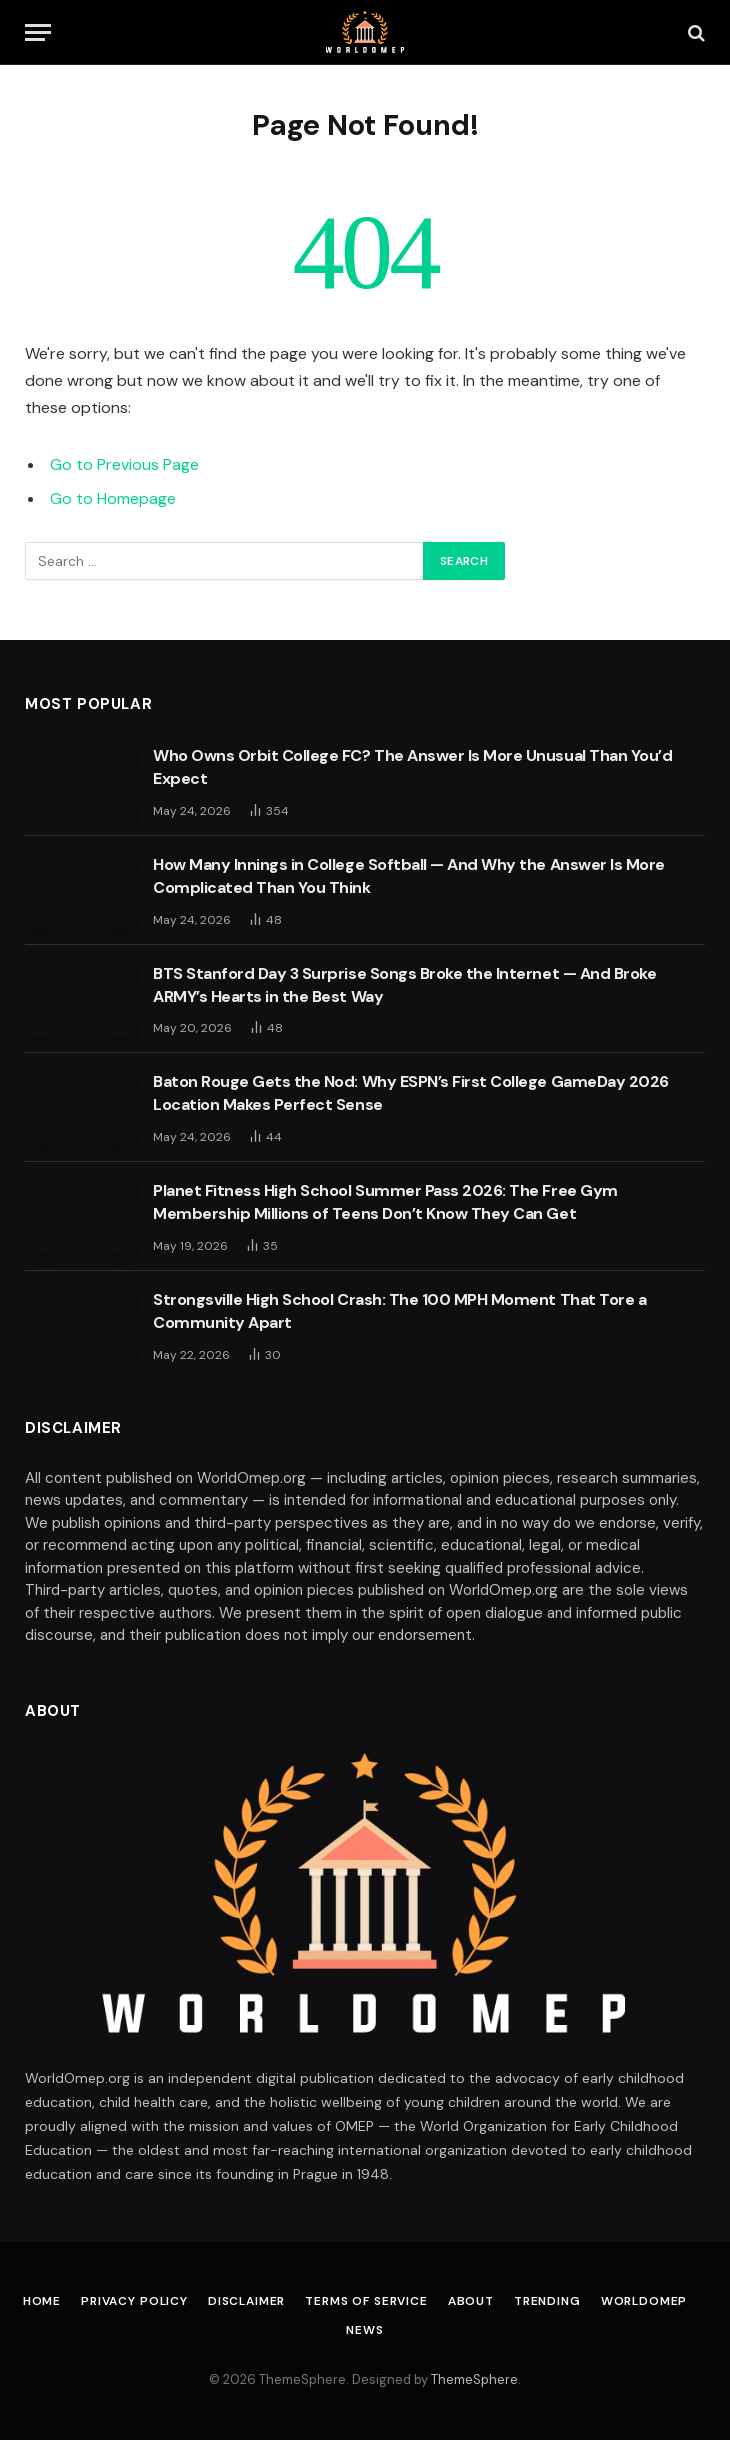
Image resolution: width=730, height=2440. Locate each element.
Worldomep (644, 2301)
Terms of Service (366, 2301)
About (471, 2301)
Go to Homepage (113, 498)
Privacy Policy (134, 2301)
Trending (547, 2301)
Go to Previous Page (124, 464)
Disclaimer (246, 2301)
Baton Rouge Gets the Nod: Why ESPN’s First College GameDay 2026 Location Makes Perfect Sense (411, 1093)
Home (42, 2301)
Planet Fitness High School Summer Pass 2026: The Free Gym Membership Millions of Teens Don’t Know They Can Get (385, 1202)
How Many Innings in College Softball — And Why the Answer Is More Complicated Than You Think (409, 876)
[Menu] (38, 32)
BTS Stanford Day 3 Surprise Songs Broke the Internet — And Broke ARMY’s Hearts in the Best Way (404, 985)
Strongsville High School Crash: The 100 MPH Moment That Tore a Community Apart (399, 1311)
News (364, 2330)
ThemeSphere (474, 2379)
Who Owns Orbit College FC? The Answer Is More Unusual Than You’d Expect (412, 767)
